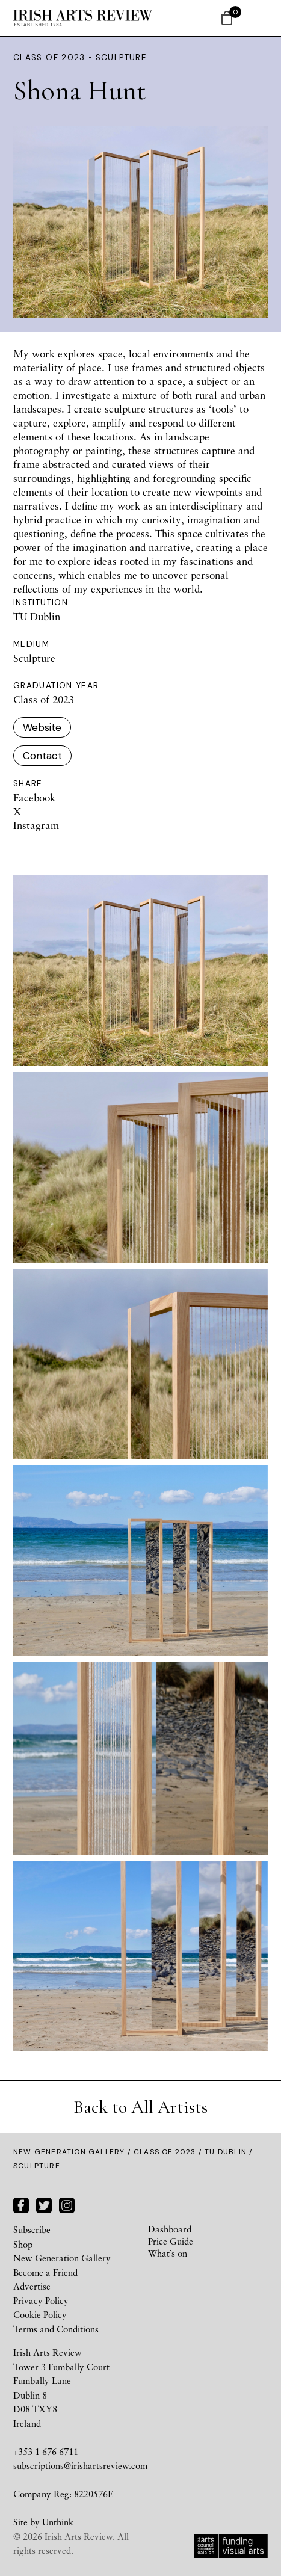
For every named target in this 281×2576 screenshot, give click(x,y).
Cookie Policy (40, 2314)
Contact (42, 755)
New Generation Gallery (69, 2152)
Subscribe (32, 2229)
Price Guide (170, 2241)
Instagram (36, 825)
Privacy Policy (41, 2300)
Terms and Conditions (56, 2328)
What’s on (167, 2253)
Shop (22, 2244)
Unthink (57, 2521)
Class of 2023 (165, 2152)
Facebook (34, 797)
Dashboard (169, 2228)
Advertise (32, 2286)
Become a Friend (45, 2272)
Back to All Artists (140, 2107)
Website (42, 727)
